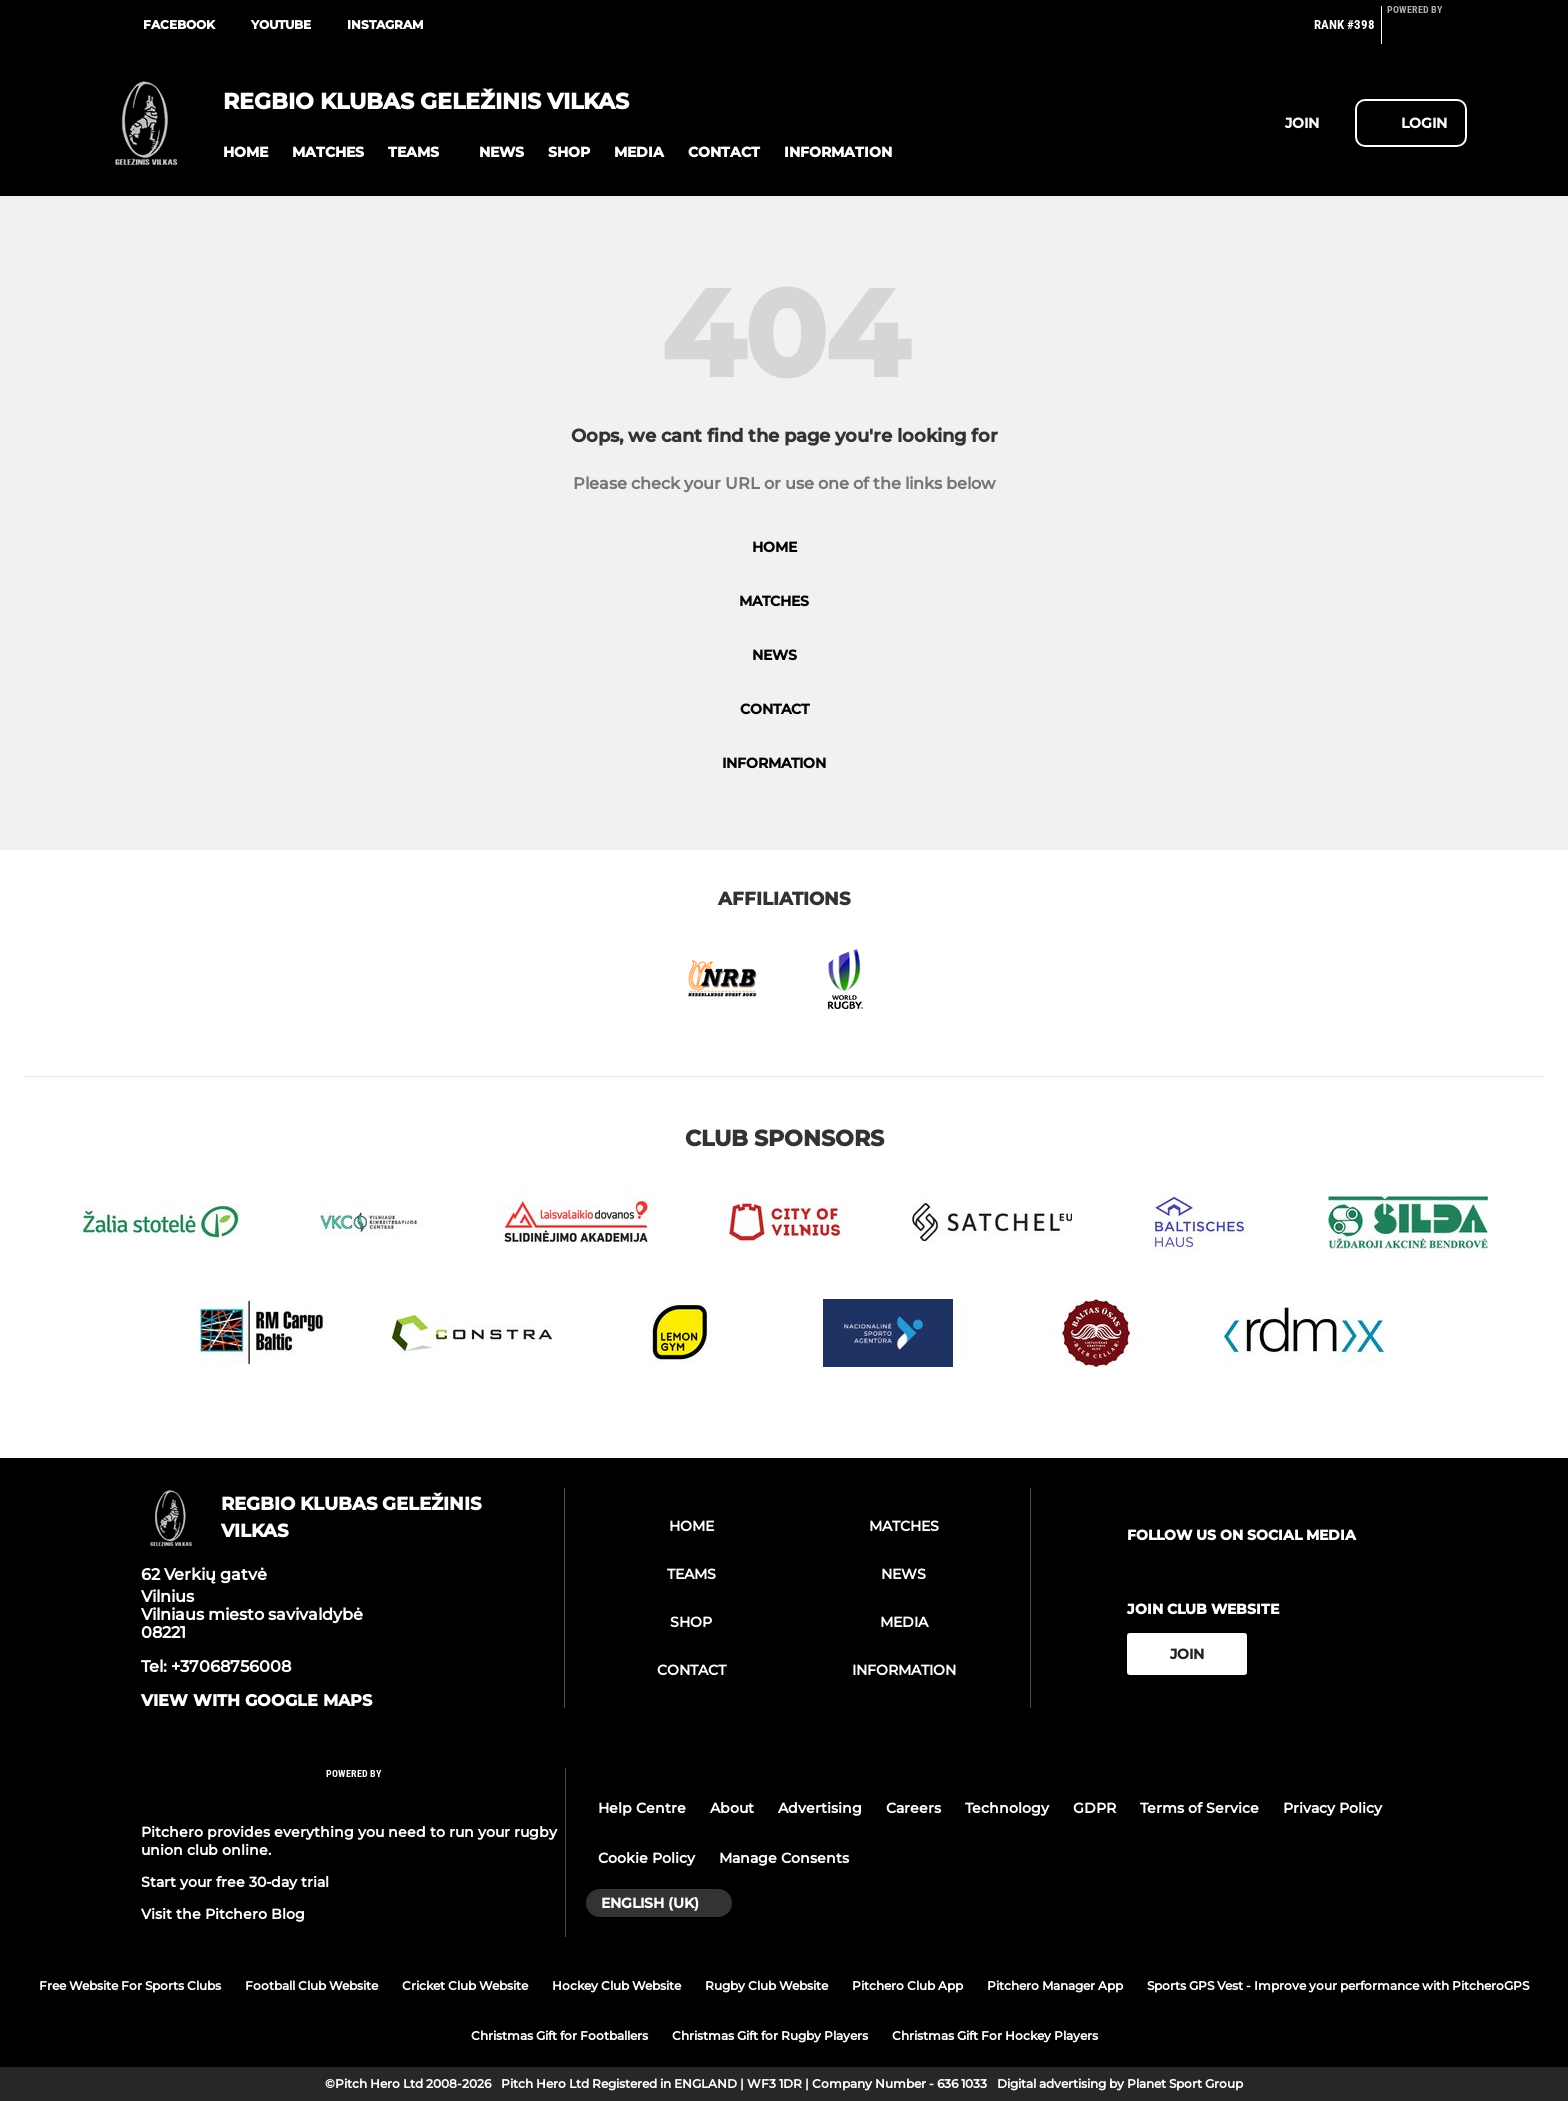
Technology (1007, 1808)
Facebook (179, 24)
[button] (245, 152)
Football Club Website (311, 1985)
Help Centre (642, 1808)
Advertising (820, 1808)
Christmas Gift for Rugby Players (770, 2035)
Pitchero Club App (907, 1985)
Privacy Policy (1332, 1808)
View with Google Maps (256, 1701)
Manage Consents (784, 1858)
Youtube (281, 24)
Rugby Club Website (766, 1985)
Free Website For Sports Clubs (130, 1985)
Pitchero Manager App (1055, 1985)
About (732, 1808)
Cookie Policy (646, 1858)
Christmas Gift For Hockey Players (995, 2035)
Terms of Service (1199, 1808)
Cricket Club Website (465, 1985)
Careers (913, 1808)
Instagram (385, 24)
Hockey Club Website (616, 1985)
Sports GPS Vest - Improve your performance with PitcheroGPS (1338, 1985)
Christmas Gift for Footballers (559, 2035)
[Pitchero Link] (1427, 33)
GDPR (1094, 1808)
